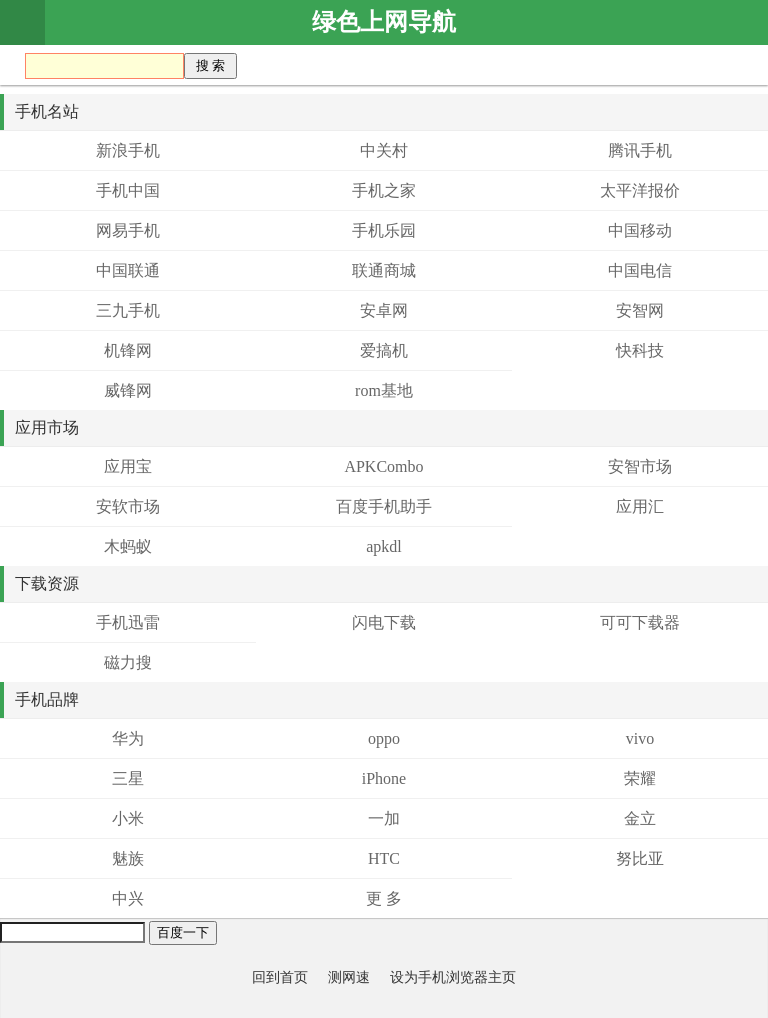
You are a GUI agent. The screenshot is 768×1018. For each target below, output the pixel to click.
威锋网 (128, 390)
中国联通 (128, 270)
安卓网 (384, 310)
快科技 (640, 350)
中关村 (384, 150)
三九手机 (128, 310)
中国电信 (640, 270)
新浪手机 (128, 150)
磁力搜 (128, 662)
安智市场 (640, 466)
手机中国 (128, 190)
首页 (22, 22)
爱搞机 (384, 350)
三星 (128, 778)
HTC (384, 858)
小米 (128, 818)
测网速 (349, 977)
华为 (128, 738)
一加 (384, 818)
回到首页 (280, 977)
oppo (384, 738)
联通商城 (384, 270)
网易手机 (128, 230)
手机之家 (384, 190)
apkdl (384, 546)
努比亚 (640, 858)
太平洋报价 (640, 190)
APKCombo (383, 466)
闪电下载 (384, 622)
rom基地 (384, 390)
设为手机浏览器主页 (453, 977)
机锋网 (128, 350)
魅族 (128, 858)
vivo (640, 738)
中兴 (128, 898)
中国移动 (640, 230)
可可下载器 (640, 622)
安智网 (640, 310)
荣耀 (640, 778)
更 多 (384, 898)
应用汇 (640, 506)
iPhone (384, 778)
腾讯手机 (640, 150)
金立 (640, 818)
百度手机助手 (384, 506)
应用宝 (128, 466)
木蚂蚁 (128, 546)
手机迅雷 (128, 622)
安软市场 (128, 506)
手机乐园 (384, 230)
